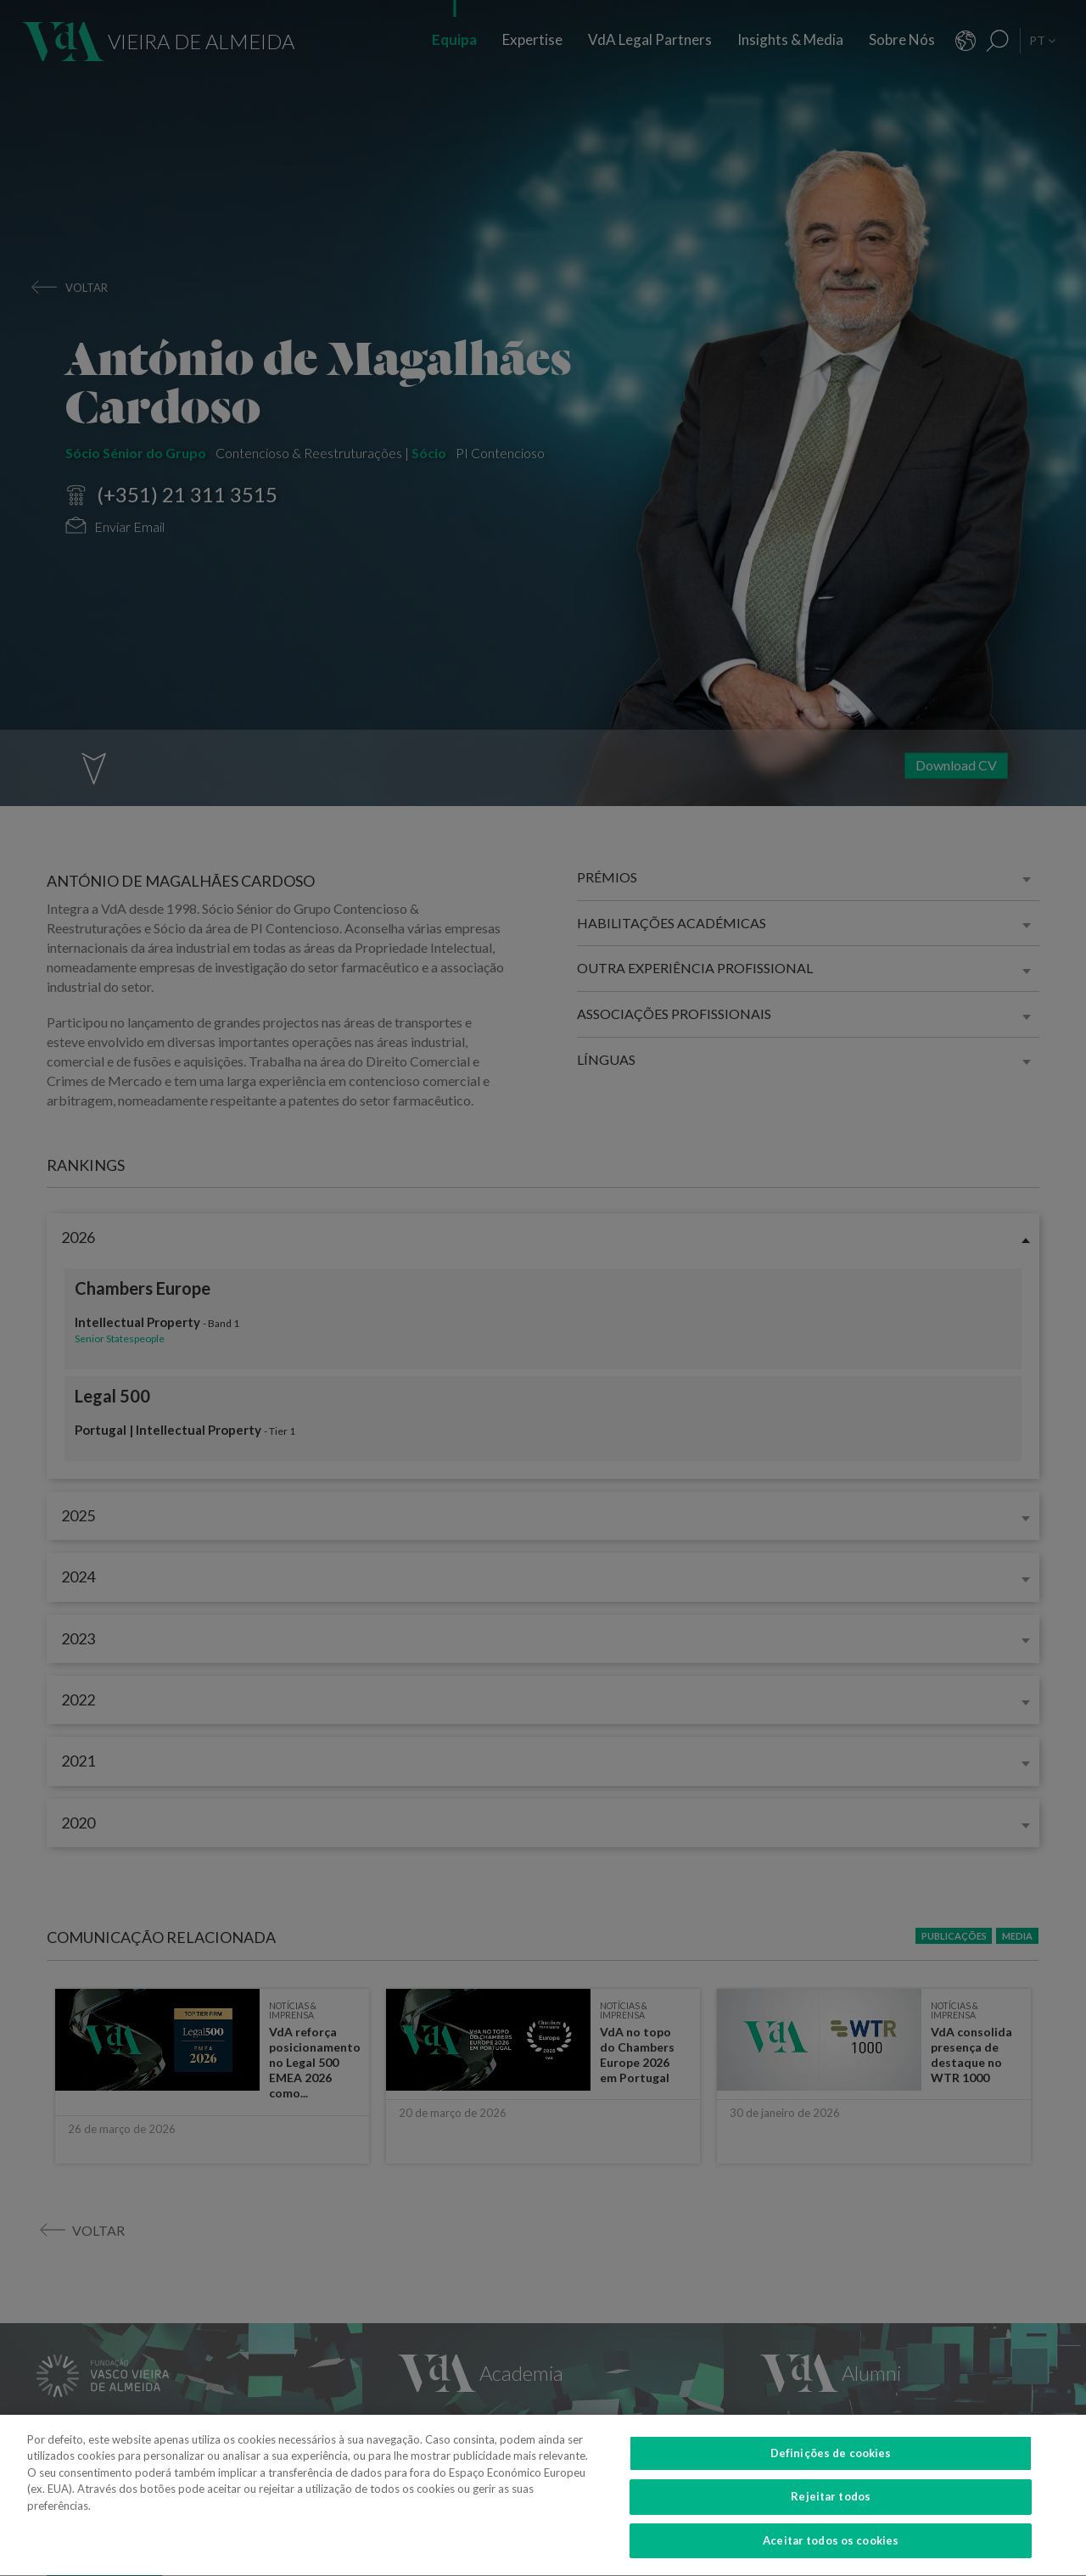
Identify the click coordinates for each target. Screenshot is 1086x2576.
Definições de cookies (831, 2477)
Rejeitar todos (830, 2521)
